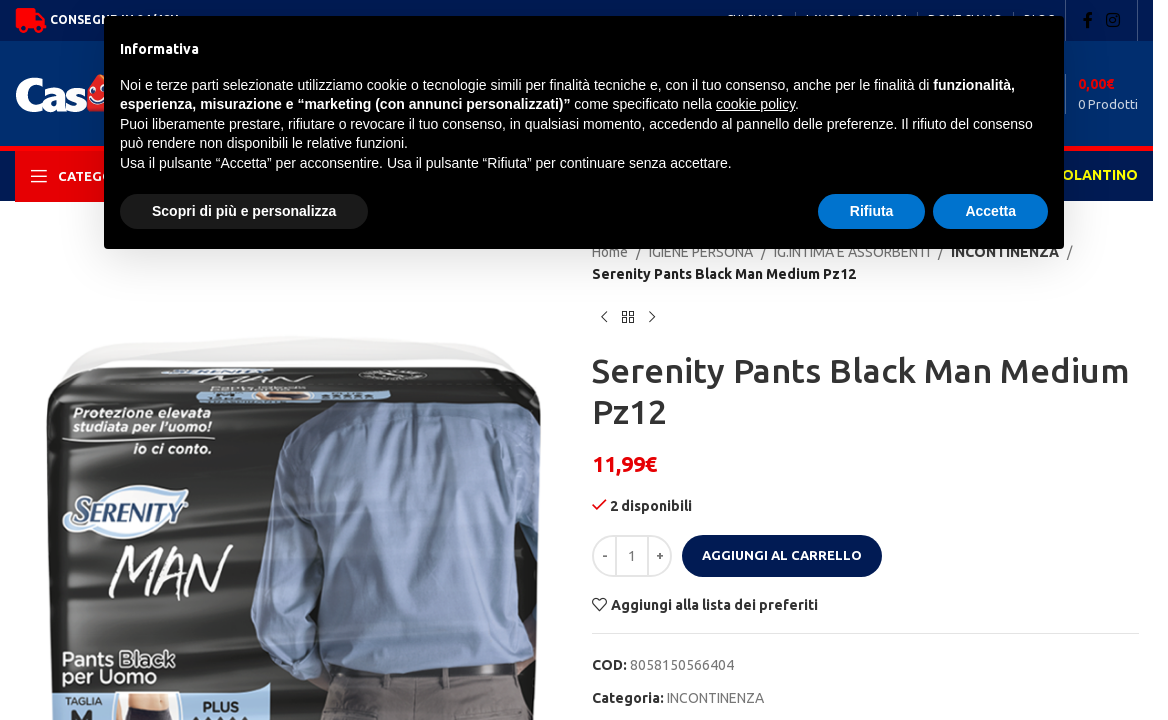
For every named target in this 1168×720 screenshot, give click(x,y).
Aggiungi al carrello (782, 555)
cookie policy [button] (755, 104)
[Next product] (652, 318)
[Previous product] (604, 318)
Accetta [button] (990, 211)
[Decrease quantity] (604, 556)
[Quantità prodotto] (632, 556)
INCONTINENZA (715, 698)
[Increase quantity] (659, 556)
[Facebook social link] (1088, 20)
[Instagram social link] (1113, 20)
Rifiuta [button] (872, 211)
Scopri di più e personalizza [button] (244, 211)
